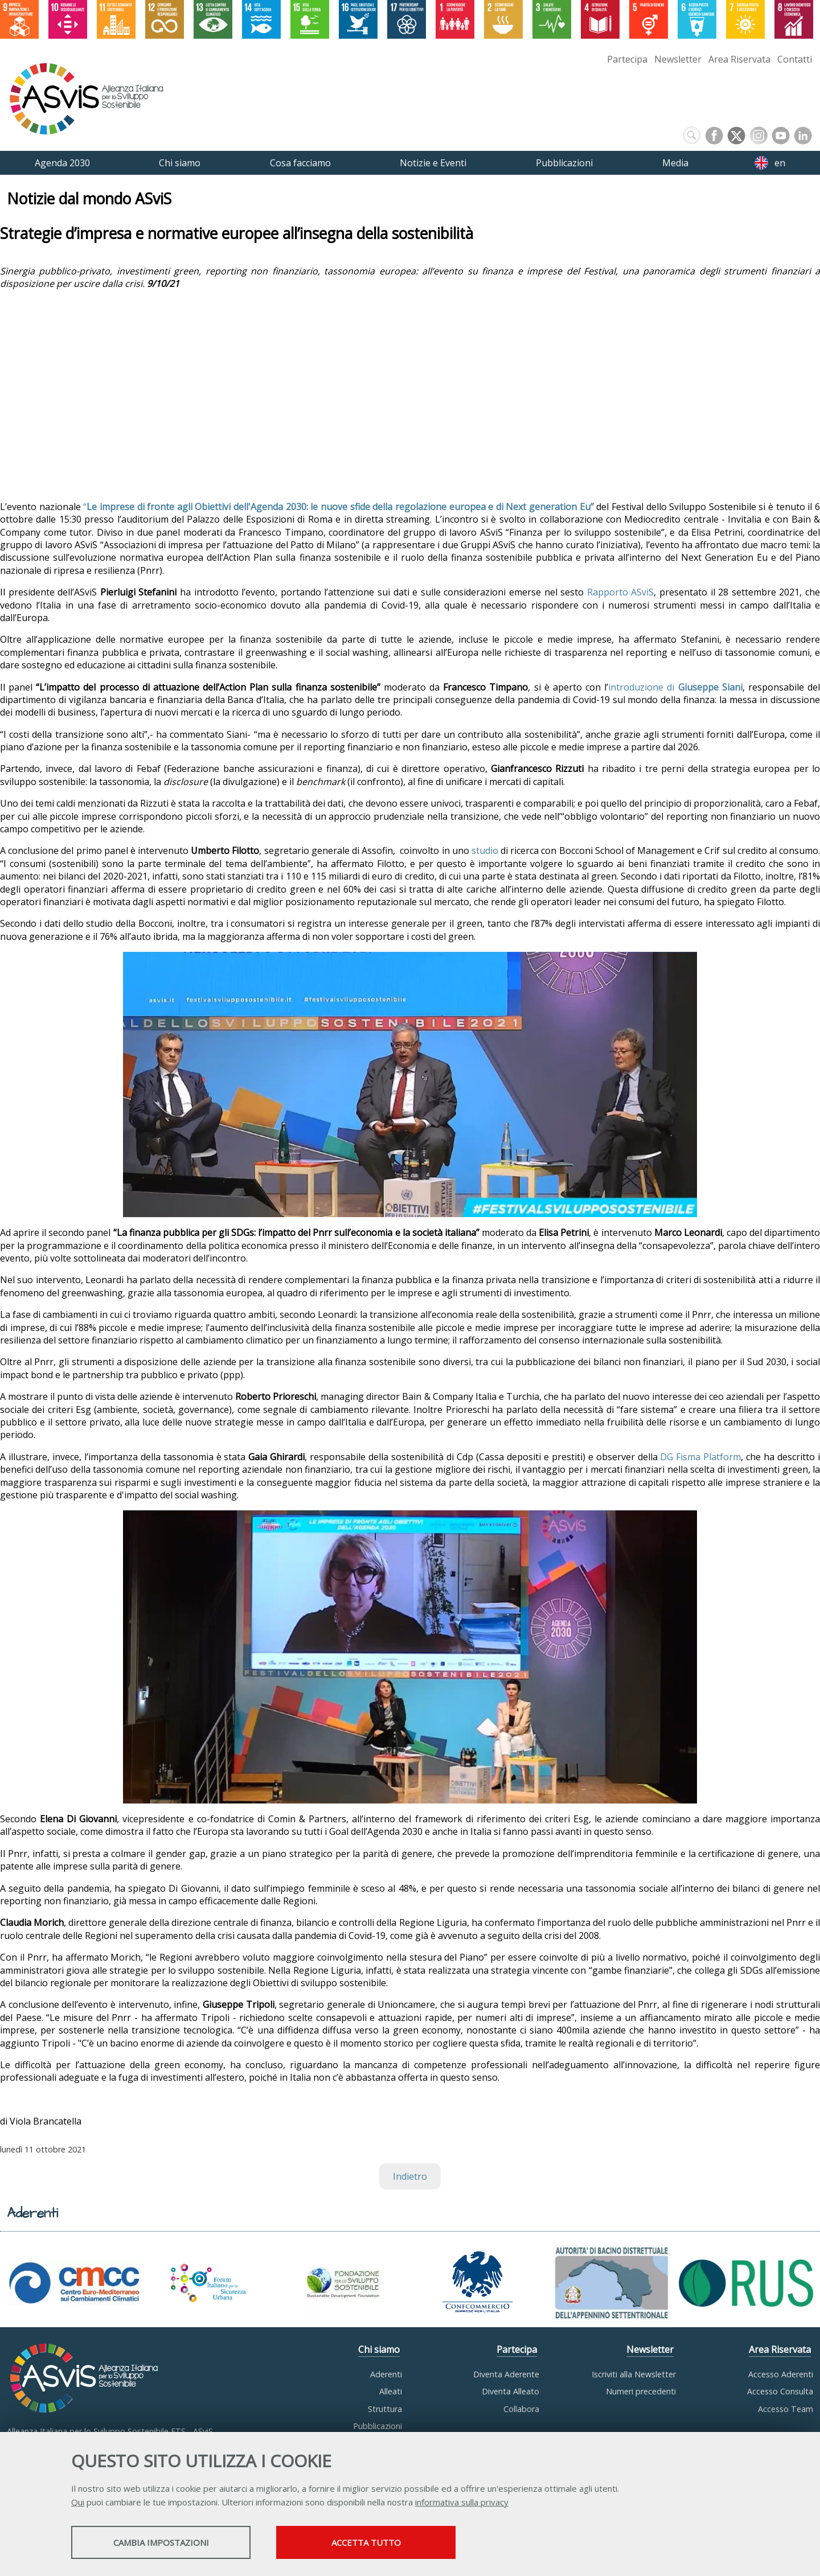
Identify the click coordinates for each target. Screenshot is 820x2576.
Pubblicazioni (377, 2426)
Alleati (390, 2391)
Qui (77, 2502)
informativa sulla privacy (462, 2502)
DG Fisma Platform (700, 1457)
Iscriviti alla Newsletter (634, 2374)
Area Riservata (739, 59)
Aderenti (386, 2374)
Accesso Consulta (780, 2391)
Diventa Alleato (510, 2391)
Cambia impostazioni (161, 2542)
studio (485, 850)
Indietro (410, 2176)
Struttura (385, 2409)
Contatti (794, 59)
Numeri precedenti (641, 2391)
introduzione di (675, 687)
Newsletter (678, 59)
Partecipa (627, 59)
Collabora (521, 2409)
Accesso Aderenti (780, 2374)
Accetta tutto (366, 2542)
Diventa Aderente (506, 2374)
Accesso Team (785, 2409)
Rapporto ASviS (620, 592)
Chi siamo (379, 2349)
